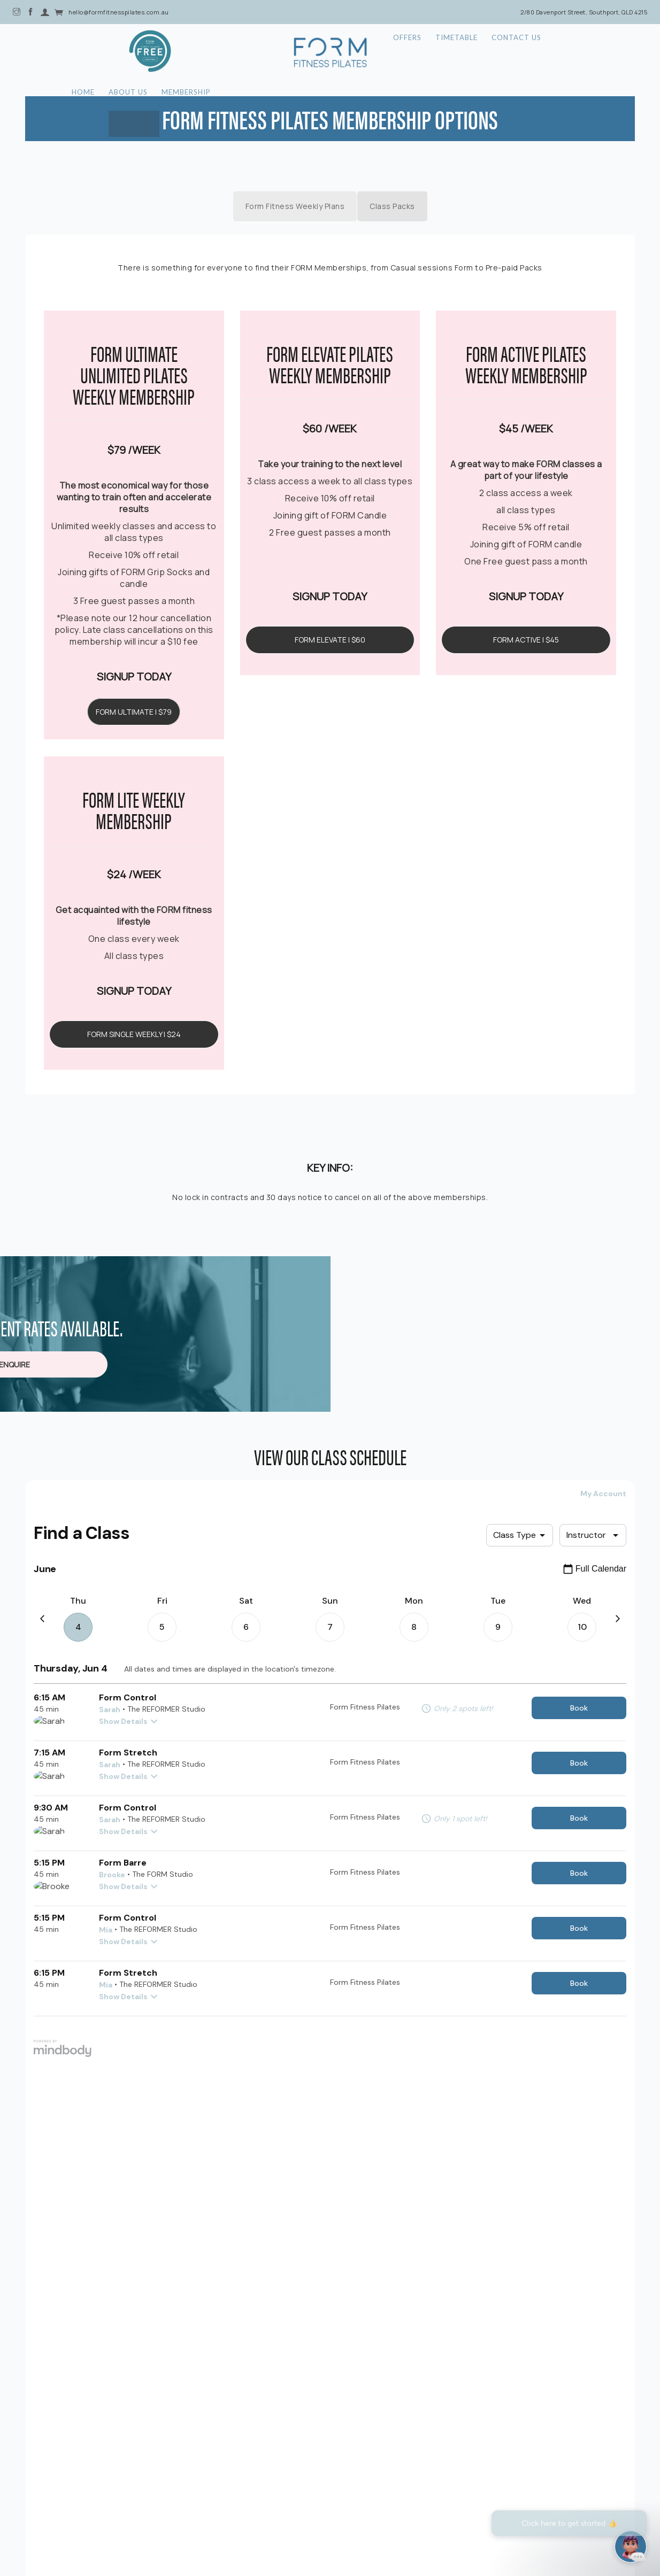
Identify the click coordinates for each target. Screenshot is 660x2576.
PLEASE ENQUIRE (330, 1325)
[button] (332, 2398)
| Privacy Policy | (332, 2503)
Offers (407, 52)
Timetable (460, 52)
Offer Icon (81, 51)
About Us (181, 52)
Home (132, 52)
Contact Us (523, 52)
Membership (242, 52)
